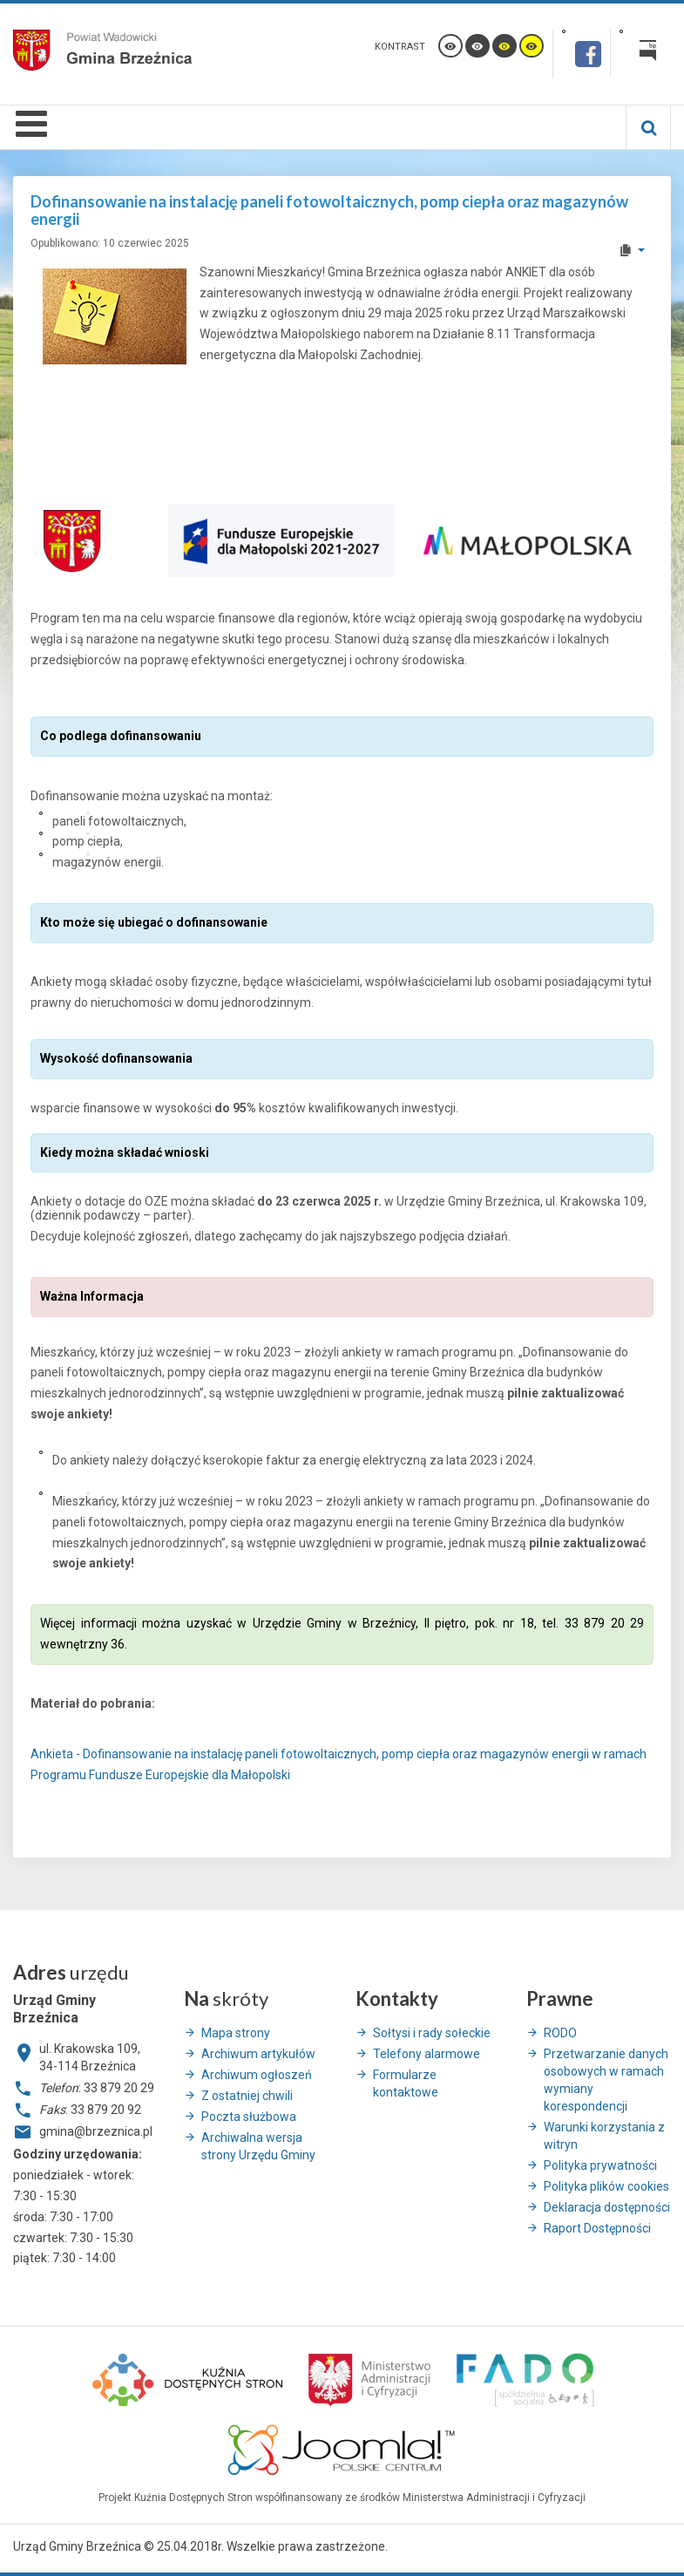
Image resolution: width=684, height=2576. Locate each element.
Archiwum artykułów (258, 2054)
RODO (560, 2033)
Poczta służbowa (248, 2117)
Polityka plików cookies (606, 2186)
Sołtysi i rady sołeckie (432, 2033)
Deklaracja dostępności (607, 2207)
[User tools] (631, 250)
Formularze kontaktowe (405, 2083)
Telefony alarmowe (426, 2054)
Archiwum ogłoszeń (256, 2075)
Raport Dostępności (597, 2228)
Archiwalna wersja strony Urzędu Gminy (258, 2146)
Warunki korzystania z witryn (604, 2135)
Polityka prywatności (600, 2165)
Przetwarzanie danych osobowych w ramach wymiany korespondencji (606, 2080)
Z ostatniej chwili (247, 2096)
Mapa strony (235, 2033)
